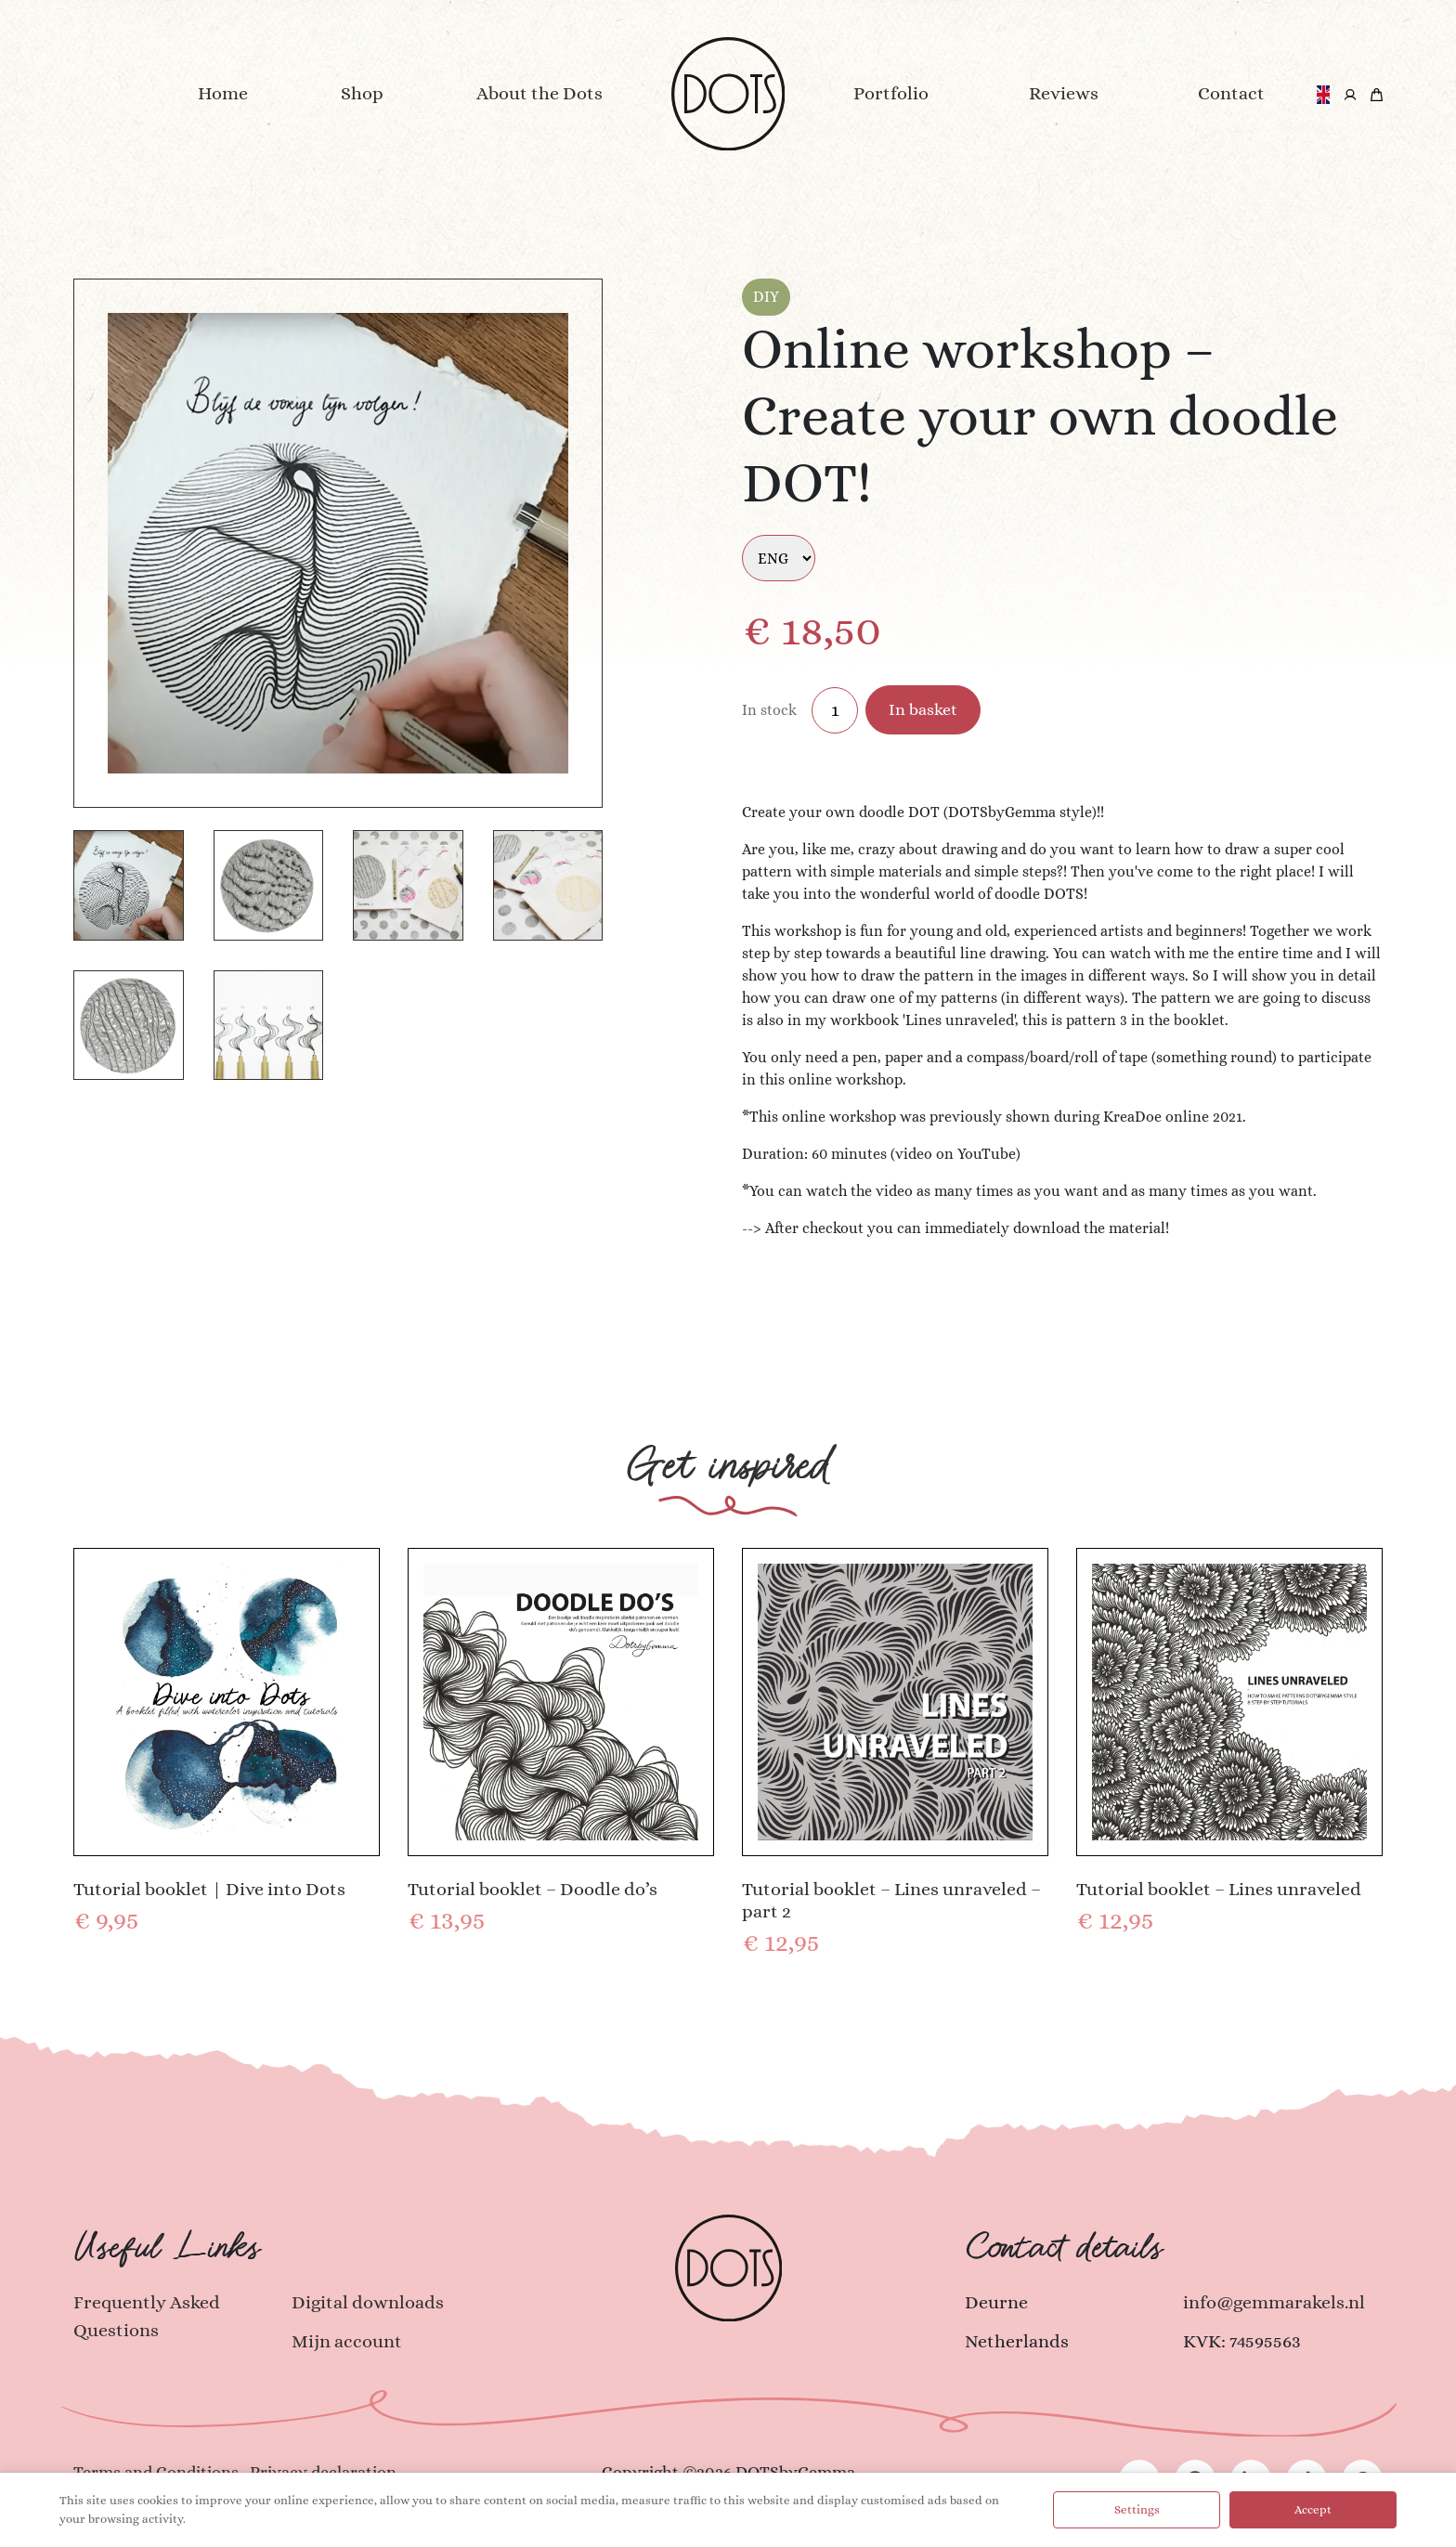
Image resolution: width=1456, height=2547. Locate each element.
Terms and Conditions (156, 2472)
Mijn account (347, 2341)
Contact (1231, 93)
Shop (362, 93)
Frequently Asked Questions (146, 2316)
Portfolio (891, 93)
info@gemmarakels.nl (1274, 2302)
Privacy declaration (323, 2472)
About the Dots (539, 93)
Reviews (1063, 93)
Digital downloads (368, 2302)
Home (223, 93)
